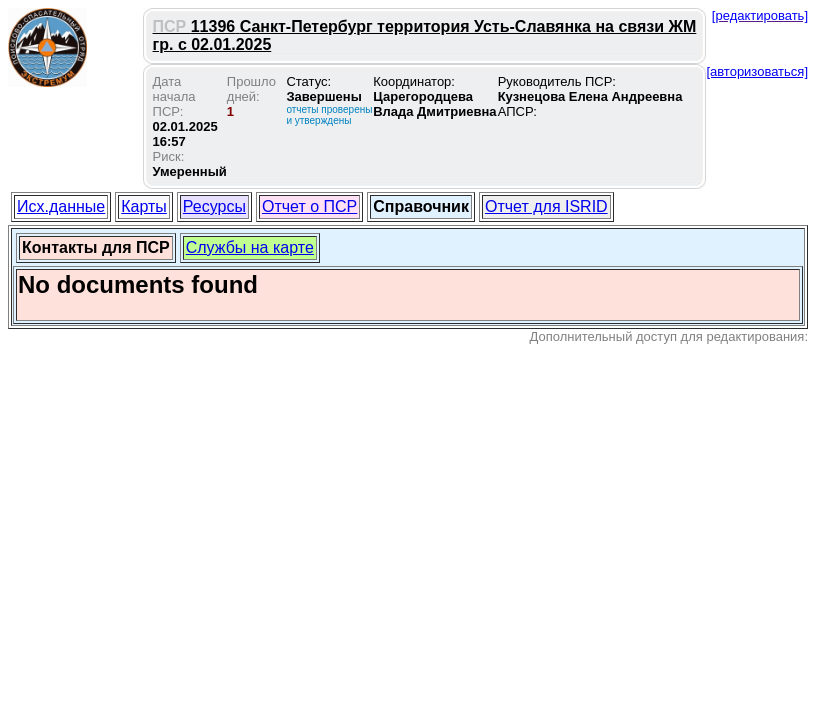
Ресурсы (214, 206)
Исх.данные (61, 206)
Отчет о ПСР (309, 206)
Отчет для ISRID (546, 206)
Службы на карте (250, 247)
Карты (144, 206)
